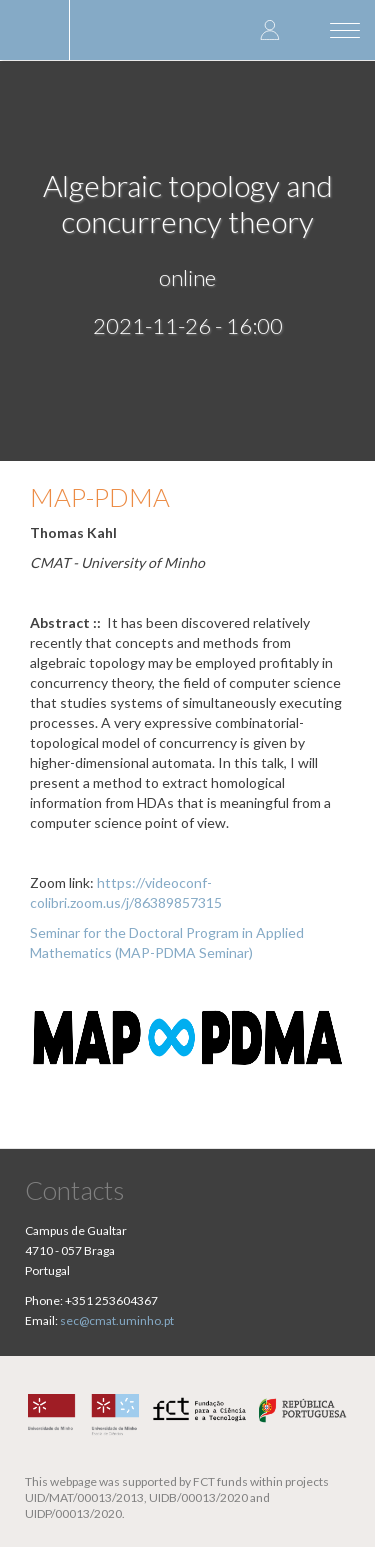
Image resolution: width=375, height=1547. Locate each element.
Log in (270, 29)
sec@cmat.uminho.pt (117, 1320)
